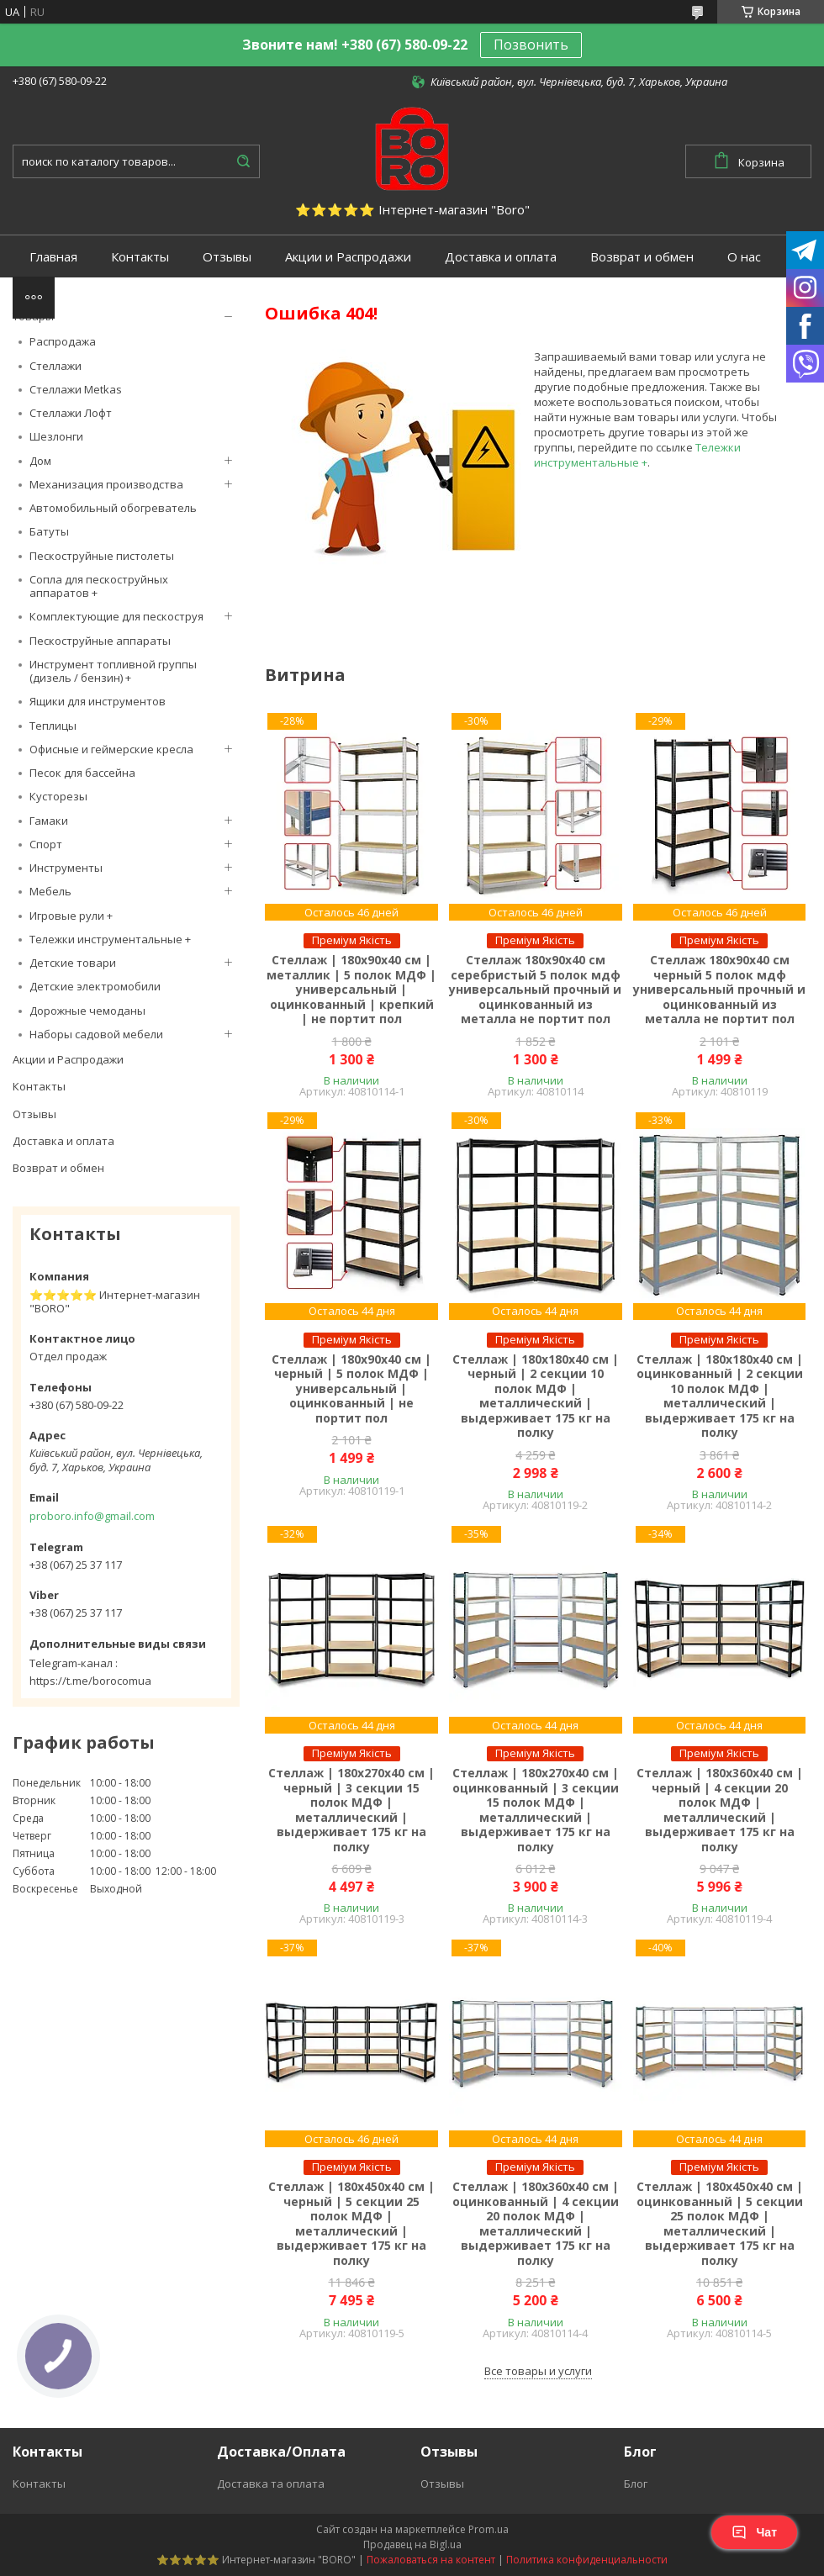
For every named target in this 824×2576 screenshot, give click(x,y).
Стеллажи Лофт (70, 412)
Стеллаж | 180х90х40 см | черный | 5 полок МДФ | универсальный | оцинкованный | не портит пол (351, 1389)
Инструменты (66, 867)
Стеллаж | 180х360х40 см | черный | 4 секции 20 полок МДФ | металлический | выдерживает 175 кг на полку (719, 1810)
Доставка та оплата (271, 2483)
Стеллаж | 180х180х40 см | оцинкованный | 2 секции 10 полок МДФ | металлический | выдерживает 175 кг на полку (719, 1396)
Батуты (49, 531)
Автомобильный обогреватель (113, 507)
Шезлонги (56, 436)
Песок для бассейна (82, 772)
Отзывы (227, 257)
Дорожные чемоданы (87, 1010)
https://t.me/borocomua (90, 1680)
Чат (754, 2532)
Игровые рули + (71, 915)
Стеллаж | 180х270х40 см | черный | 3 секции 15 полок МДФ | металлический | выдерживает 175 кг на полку (351, 1810)
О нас (744, 257)
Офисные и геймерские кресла (111, 749)
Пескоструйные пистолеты (101, 555)
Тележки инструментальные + (110, 939)
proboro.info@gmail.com (92, 1516)
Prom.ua (488, 2529)
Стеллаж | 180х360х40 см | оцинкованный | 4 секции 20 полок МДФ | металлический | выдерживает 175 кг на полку (535, 2223)
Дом (40, 460)
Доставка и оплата (501, 257)
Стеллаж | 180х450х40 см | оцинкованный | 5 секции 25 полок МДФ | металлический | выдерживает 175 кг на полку (719, 2223)
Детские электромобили (95, 986)
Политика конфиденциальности (587, 2559)
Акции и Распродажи (348, 257)
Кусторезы (58, 796)
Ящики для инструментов (97, 701)
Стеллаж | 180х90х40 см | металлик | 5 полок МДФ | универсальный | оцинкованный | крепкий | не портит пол (351, 990)
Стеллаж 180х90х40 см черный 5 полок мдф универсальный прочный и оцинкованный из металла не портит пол (719, 990)
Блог (635, 2483)
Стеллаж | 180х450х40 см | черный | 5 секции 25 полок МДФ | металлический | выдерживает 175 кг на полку (351, 2223)
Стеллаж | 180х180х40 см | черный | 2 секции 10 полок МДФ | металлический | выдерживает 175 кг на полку (535, 1396)
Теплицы (53, 725)
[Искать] (243, 161)
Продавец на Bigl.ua (412, 2544)
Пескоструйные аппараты (100, 640)
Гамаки (48, 820)
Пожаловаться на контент (431, 2559)
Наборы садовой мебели (96, 1034)
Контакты (140, 257)
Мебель (50, 891)
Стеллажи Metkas (75, 389)
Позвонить (531, 44)
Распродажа (62, 341)
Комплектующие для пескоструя (116, 616)
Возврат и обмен (642, 257)
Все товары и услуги (538, 2370)
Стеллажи (55, 365)
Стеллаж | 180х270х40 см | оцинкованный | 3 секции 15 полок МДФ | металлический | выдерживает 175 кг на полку (535, 1810)
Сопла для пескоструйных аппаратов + (98, 586)
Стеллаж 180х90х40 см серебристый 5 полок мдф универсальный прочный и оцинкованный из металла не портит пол (535, 990)
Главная (53, 257)
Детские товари (72, 962)
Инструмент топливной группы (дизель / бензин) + (113, 671)
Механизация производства (106, 484)
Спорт (45, 844)
